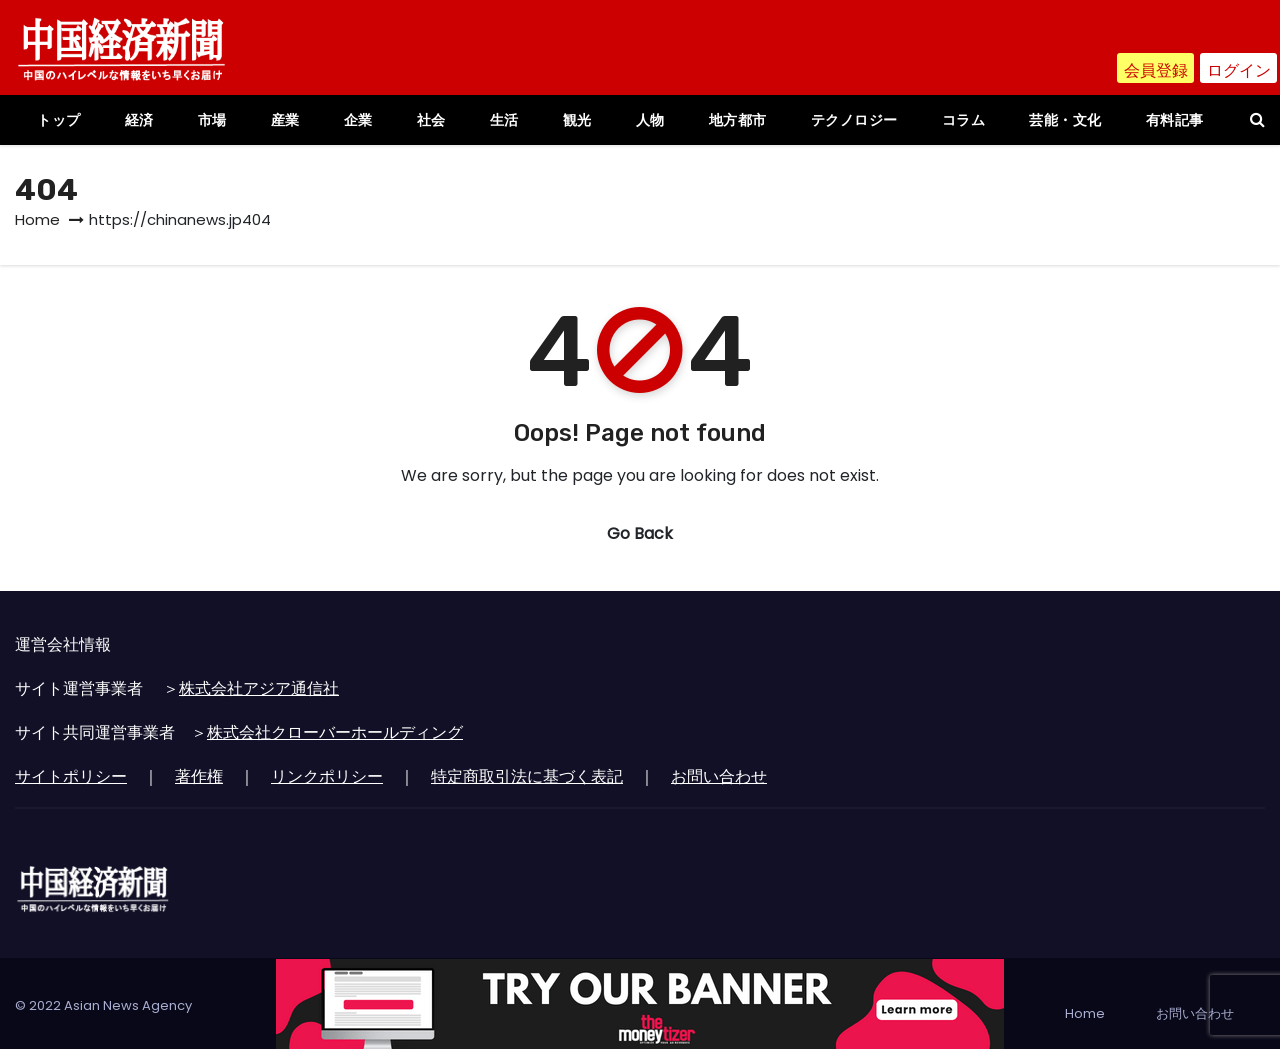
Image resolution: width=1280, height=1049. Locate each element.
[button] (1257, 119)
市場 (212, 120)
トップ (59, 120)
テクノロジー (854, 120)
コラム (964, 120)
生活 (504, 120)
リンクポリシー (327, 776)
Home (37, 219)
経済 (139, 120)
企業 (358, 120)
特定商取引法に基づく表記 (527, 776)
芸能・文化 (1065, 120)
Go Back (640, 533)
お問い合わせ (719, 776)
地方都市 (738, 120)
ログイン (1239, 70)
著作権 (199, 776)
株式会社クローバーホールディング (335, 732)
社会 (431, 120)
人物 (650, 120)
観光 (577, 120)
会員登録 (1156, 70)
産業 (285, 120)
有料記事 (1175, 120)
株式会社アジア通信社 (259, 688)
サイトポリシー (71, 776)
